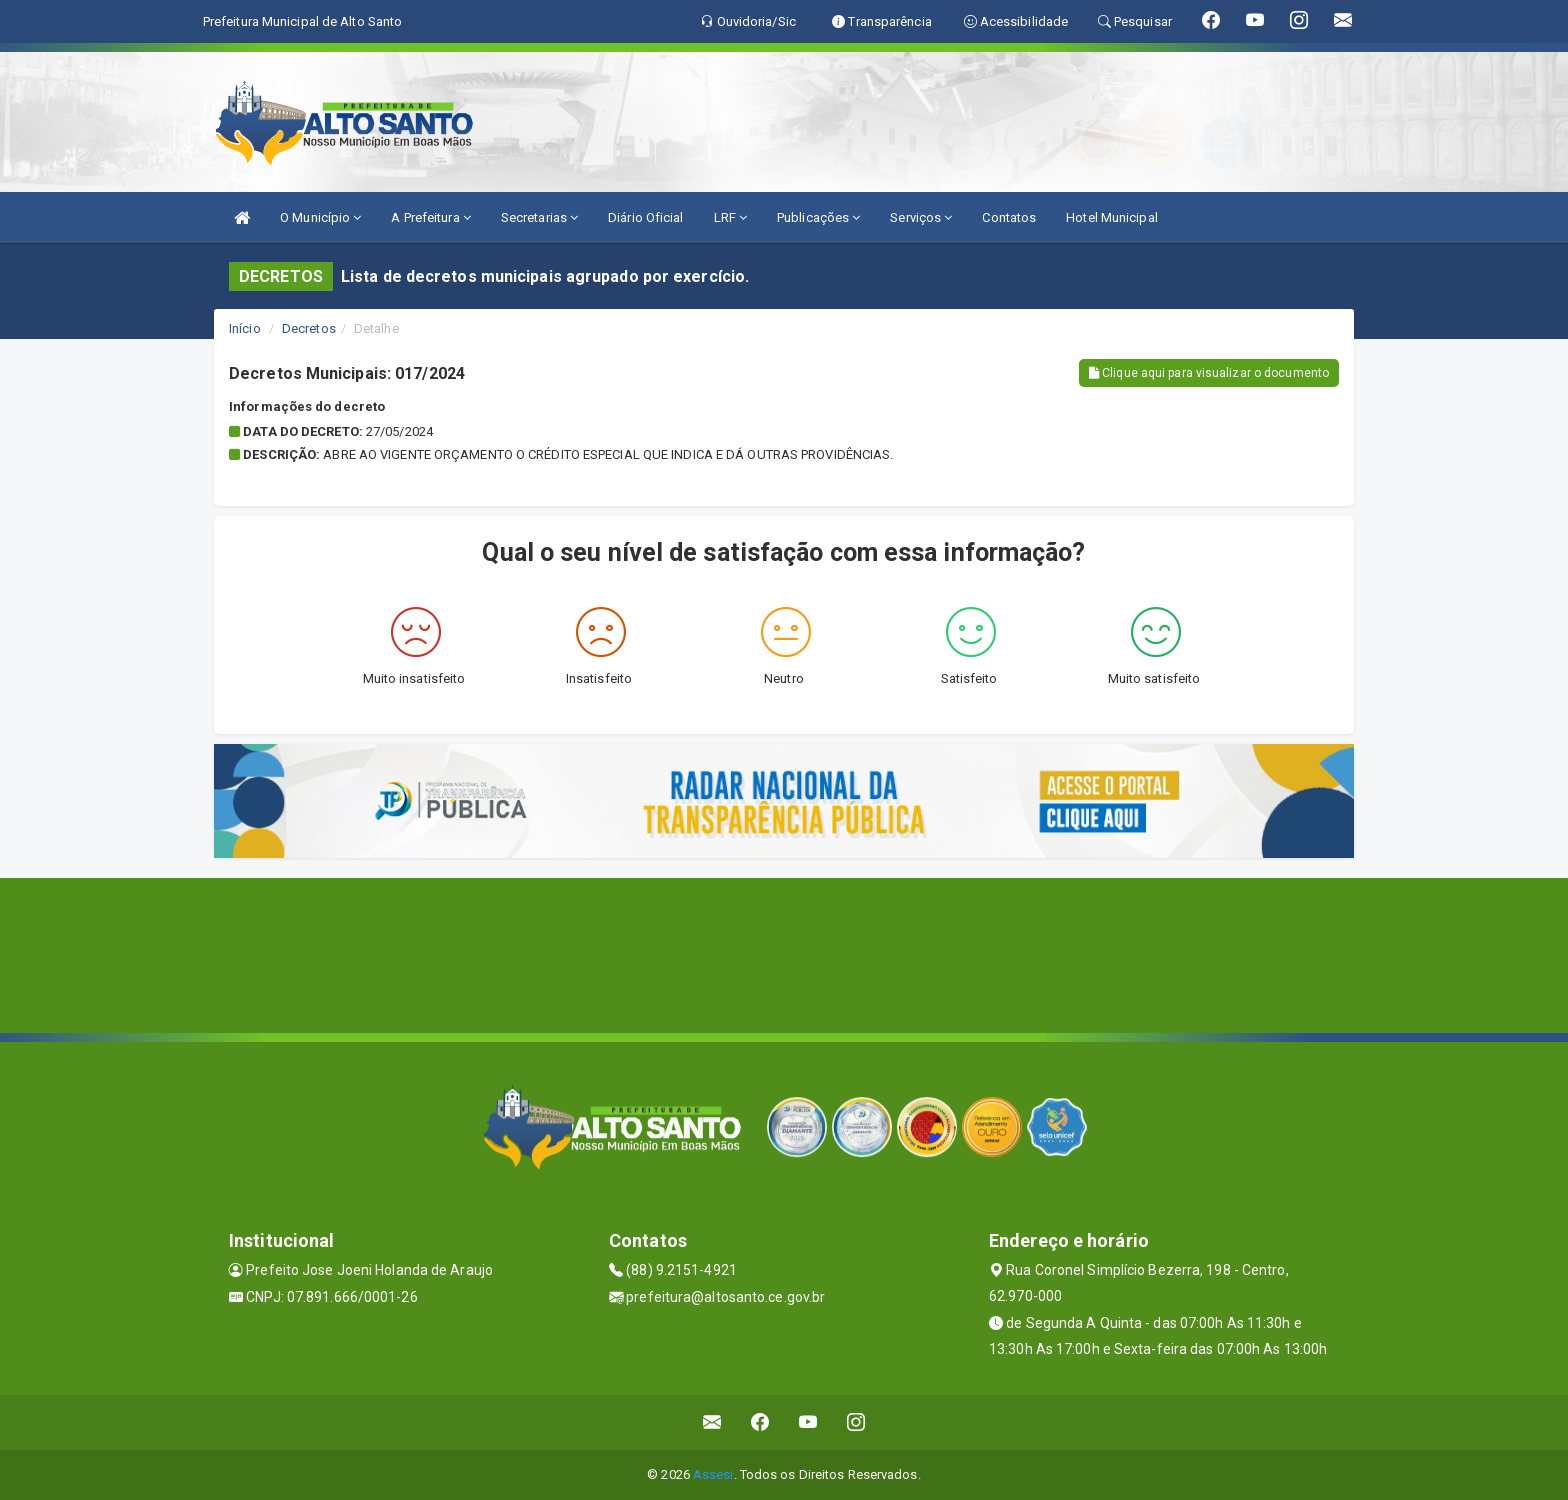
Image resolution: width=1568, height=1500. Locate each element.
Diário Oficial (645, 217)
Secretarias (539, 217)
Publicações (818, 217)
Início (245, 328)
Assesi (713, 1474)
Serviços (921, 217)
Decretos (309, 328)
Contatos (1009, 217)
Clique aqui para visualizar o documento (1209, 373)
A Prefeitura (430, 217)
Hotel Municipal (1112, 217)
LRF (731, 217)
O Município (320, 217)
